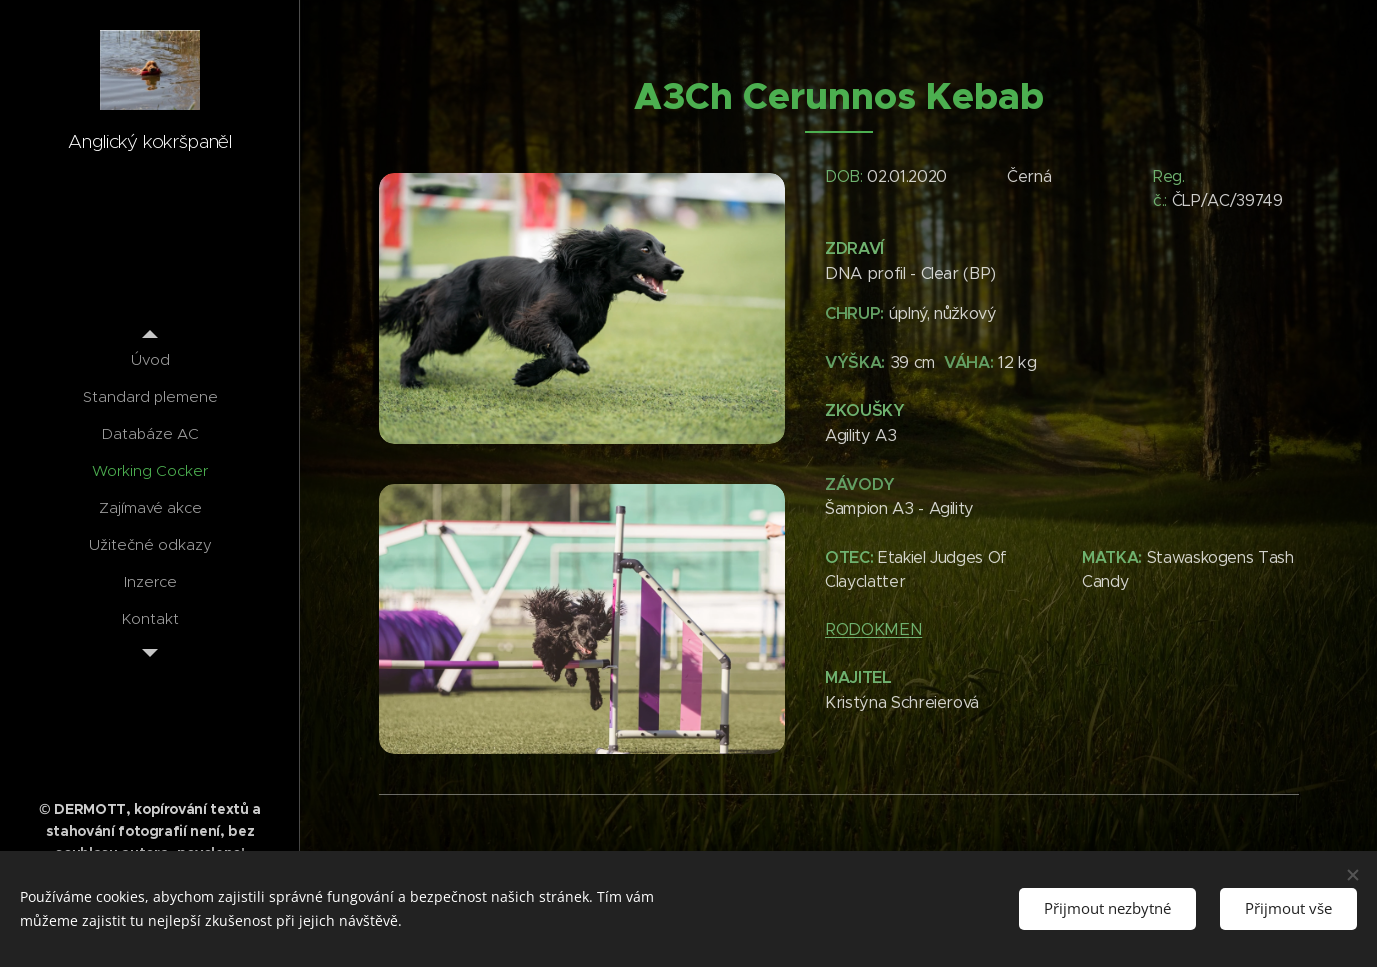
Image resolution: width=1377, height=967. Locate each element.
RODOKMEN (873, 629)
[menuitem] (150, 359)
